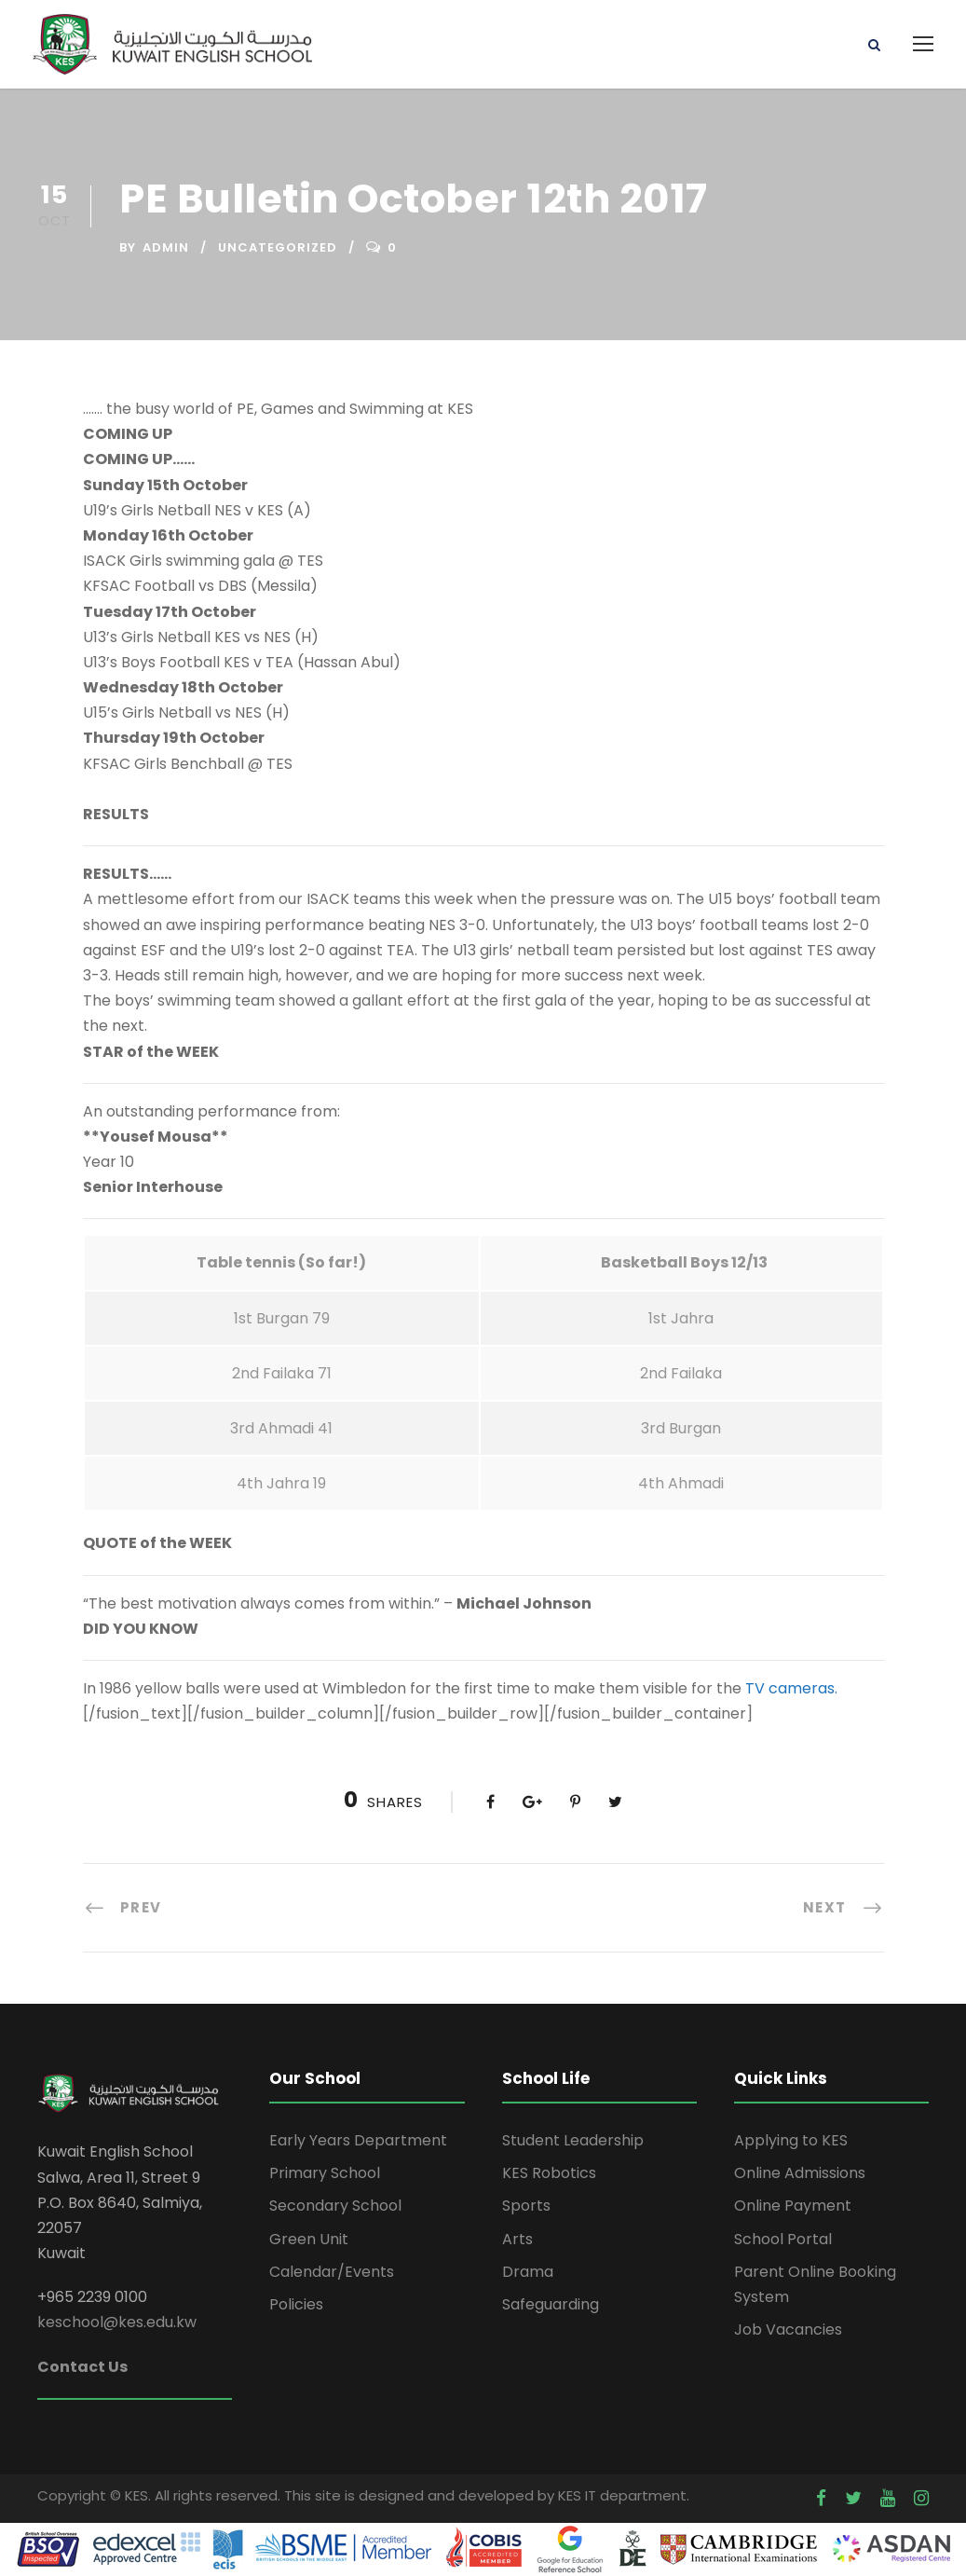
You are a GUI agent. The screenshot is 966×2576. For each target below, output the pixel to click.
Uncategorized (277, 247)
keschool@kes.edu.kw (117, 2322)
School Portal (783, 2239)
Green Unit (308, 2239)
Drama (527, 2271)
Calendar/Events (331, 2271)
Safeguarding (550, 2304)
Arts (517, 2239)
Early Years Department (358, 2140)
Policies (296, 2304)
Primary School (324, 2173)
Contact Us (82, 2366)
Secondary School (335, 2205)
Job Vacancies (788, 2329)
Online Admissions (799, 2173)
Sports (526, 2205)
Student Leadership (573, 2140)
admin (166, 247)
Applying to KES (791, 2140)
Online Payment (792, 2205)
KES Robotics (549, 2173)
